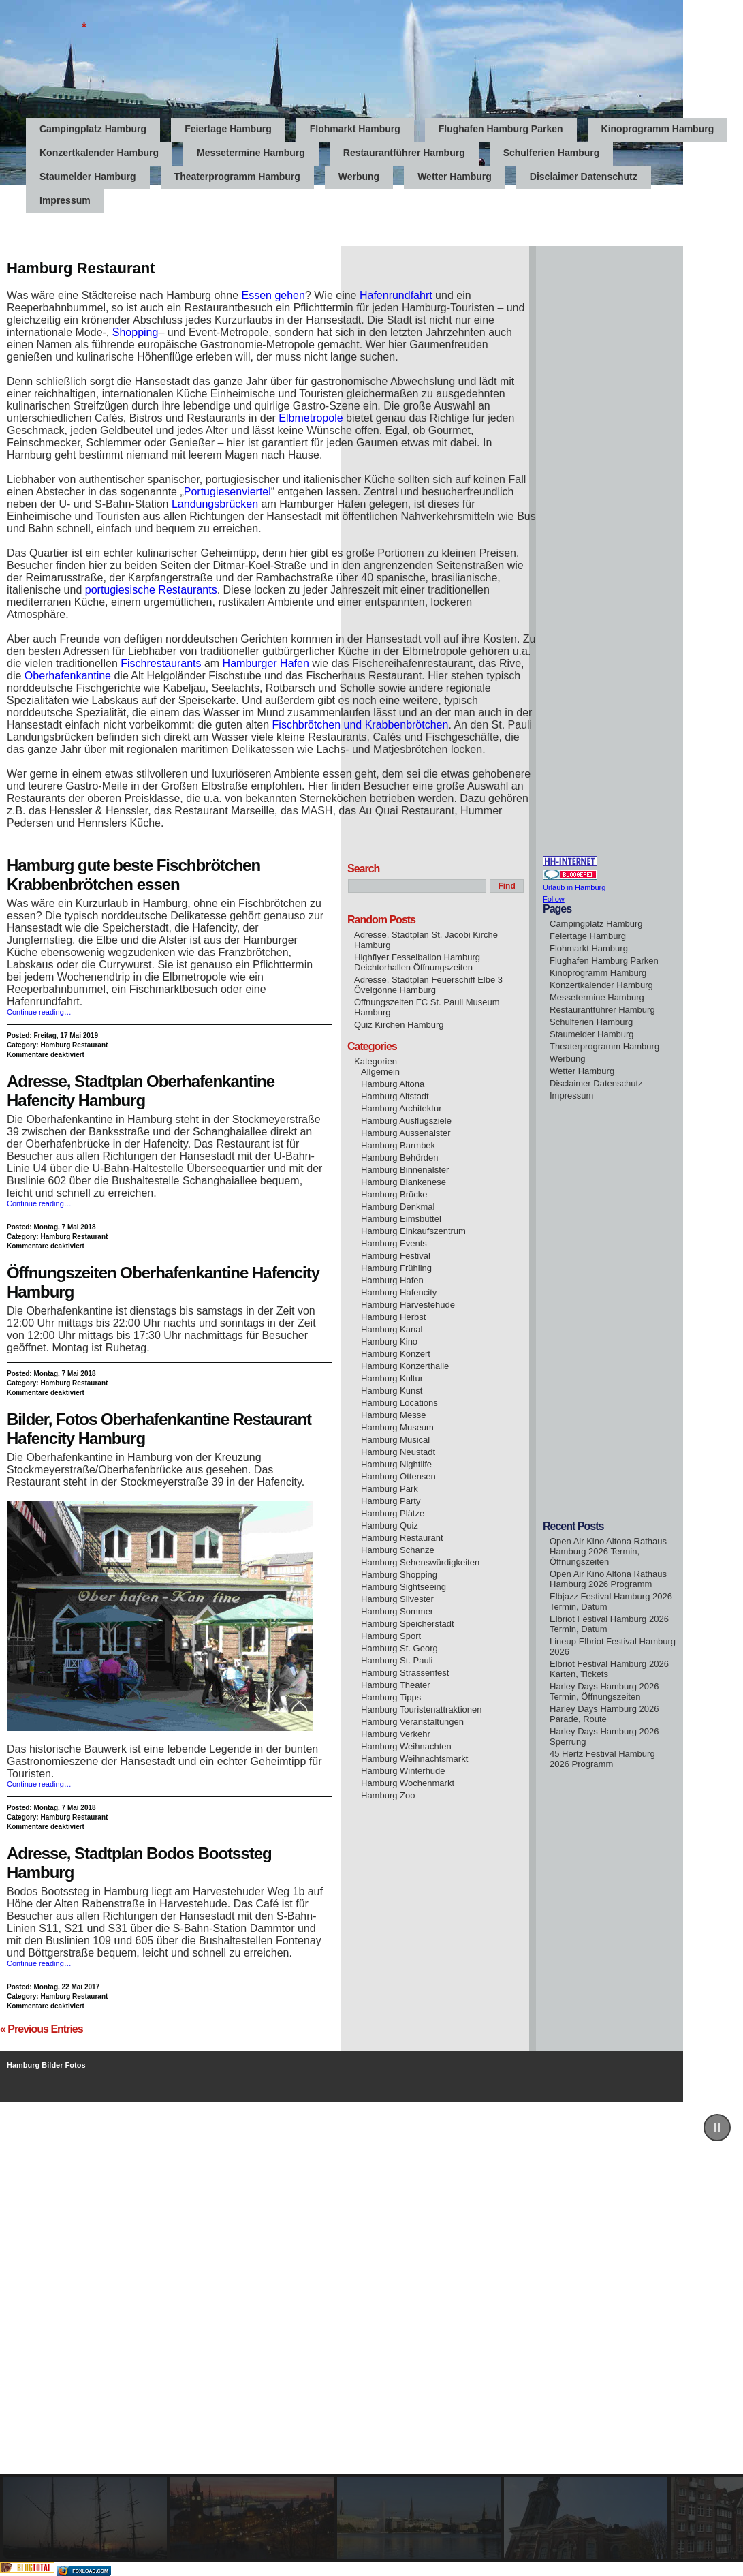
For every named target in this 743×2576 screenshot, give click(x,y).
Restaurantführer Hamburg (404, 152)
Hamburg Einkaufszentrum (413, 1231)
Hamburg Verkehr (395, 1734)
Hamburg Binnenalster (405, 1170)
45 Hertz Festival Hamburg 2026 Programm (602, 1759)
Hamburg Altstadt (395, 1096)
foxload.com (90, 2571)
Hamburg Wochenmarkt (407, 1783)
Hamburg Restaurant (74, 1045)
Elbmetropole (311, 418)
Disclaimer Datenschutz (583, 176)
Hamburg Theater (395, 1685)
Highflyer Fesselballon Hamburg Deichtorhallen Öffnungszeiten (417, 962)
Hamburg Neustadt (398, 1452)
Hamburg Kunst (391, 1390)
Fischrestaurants (161, 663)
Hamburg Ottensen (398, 1476)
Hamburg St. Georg (399, 1648)
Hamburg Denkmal (397, 1206)
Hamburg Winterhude (403, 1771)
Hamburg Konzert (395, 1354)
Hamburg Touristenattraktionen (421, 1709)
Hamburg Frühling (396, 1268)
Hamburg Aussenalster (406, 1133)
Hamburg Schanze (397, 1550)
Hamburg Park (389, 1489)
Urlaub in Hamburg (574, 887)
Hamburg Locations (399, 1403)
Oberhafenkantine (68, 675)
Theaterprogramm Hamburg (237, 176)
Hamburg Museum (397, 1427)
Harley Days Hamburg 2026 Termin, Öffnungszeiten (604, 1691)
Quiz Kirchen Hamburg (399, 1024)
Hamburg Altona (392, 1084)
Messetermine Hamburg (251, 152)
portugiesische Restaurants (151, 590)
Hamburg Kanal (391, 1329)
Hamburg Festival (395, 1256)
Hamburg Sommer (397, 1611)
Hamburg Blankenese (403, 1182)
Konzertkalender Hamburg (99, 152)
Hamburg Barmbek (398, 1145)
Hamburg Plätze (392, 1513)
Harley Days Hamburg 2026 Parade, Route (604, 1714)
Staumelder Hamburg (87, 176)
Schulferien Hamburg (551, 152)
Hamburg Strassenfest (405, 1673)
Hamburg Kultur (392, 1378)
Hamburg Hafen (392, 1280)
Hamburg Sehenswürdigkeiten (420, 1562)
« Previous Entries (41, 2029)
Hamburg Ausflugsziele (406, 1121)
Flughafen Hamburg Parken (501, 128)
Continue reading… (39, 1012)
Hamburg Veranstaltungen (412, 1722)
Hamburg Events (394, 1243)
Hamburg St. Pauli (397, 1660)
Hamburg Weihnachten (406, 1746)
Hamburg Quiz (389, 1525)
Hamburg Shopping (399, 1574)
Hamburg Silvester (397, 1599)
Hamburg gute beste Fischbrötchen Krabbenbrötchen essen (133, 874)
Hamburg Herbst (393, 1317)
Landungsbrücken (215, 504)
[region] (371, 2332)
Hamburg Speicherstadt (407, 1624)
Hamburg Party (390, 1501)
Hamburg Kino (389, 1341)
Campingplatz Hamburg (92, 128)
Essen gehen (272, 295)
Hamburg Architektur (401, 1108)
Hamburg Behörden (399, 1157)
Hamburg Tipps (391, 1697)
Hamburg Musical (395, 1440)
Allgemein (380, 1072)
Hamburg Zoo (388, 1795)
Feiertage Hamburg (228, 128)
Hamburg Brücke (394, 1194)
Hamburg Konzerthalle (405, 1366)
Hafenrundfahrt (396, 295)
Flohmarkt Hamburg (355, 128)
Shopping (135, 332)
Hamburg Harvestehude (408, 1305)
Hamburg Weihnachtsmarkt (414, 1758)
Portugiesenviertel (227, 491)
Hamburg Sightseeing (403, 1587)
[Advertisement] (248, 215)
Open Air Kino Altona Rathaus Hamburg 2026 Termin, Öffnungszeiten (608, 1551)
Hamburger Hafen (266, 663)
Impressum (571, 1095)
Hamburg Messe (393, 1415)
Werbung (358, 176)
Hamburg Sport (391, 1636)
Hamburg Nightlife (396, 1464)
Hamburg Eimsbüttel (401, 1219)
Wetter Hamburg (454, 176)
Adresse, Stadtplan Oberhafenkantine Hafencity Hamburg (140, 1090)
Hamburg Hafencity (399, 1292)
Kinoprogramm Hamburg (657, 128)
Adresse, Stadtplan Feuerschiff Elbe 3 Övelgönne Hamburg (428, 985)
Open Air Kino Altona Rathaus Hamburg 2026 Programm (608, 1579)
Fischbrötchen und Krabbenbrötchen (360, 725)
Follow (554, 899)
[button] (717, 2127)
